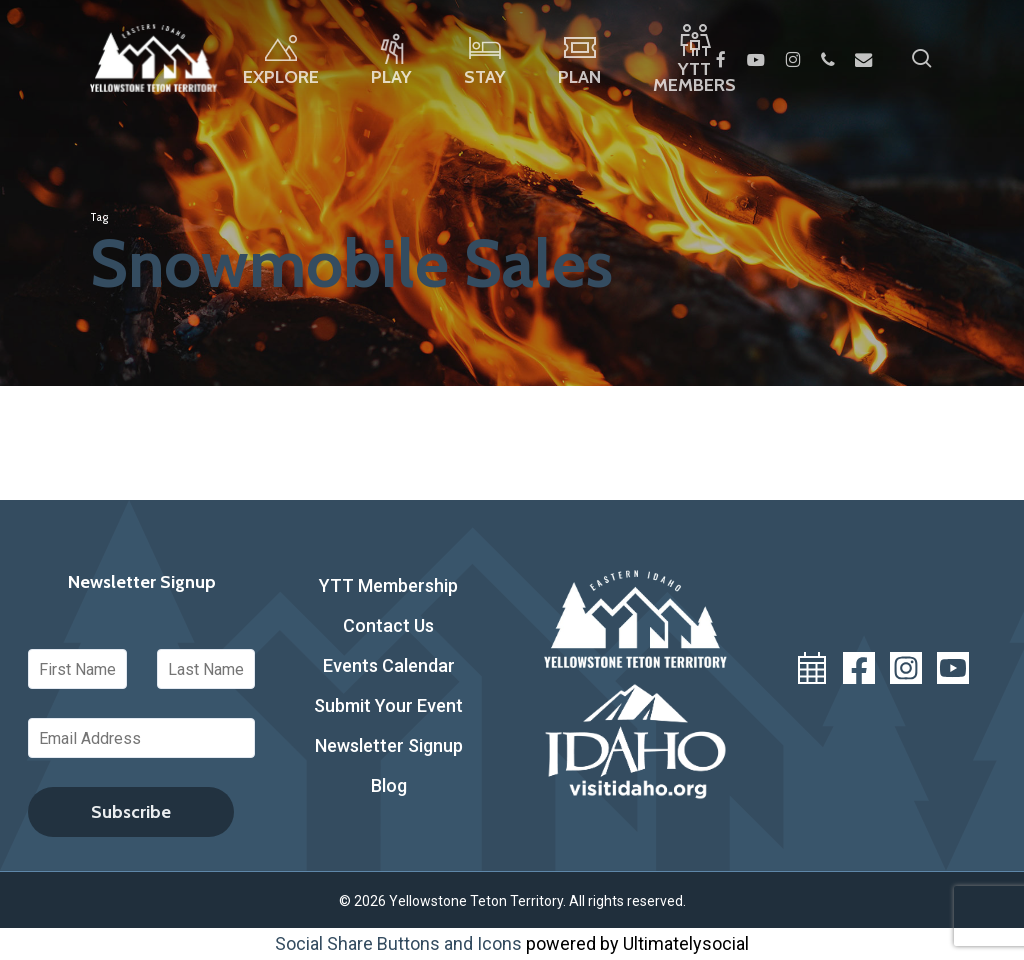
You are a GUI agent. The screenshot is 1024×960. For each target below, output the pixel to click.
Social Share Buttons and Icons (398, 943)
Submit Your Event (388, 705)
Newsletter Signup (389, 745)
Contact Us (388, 625)
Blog (389, 785)
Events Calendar (389, 665)
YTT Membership (388, 585)
